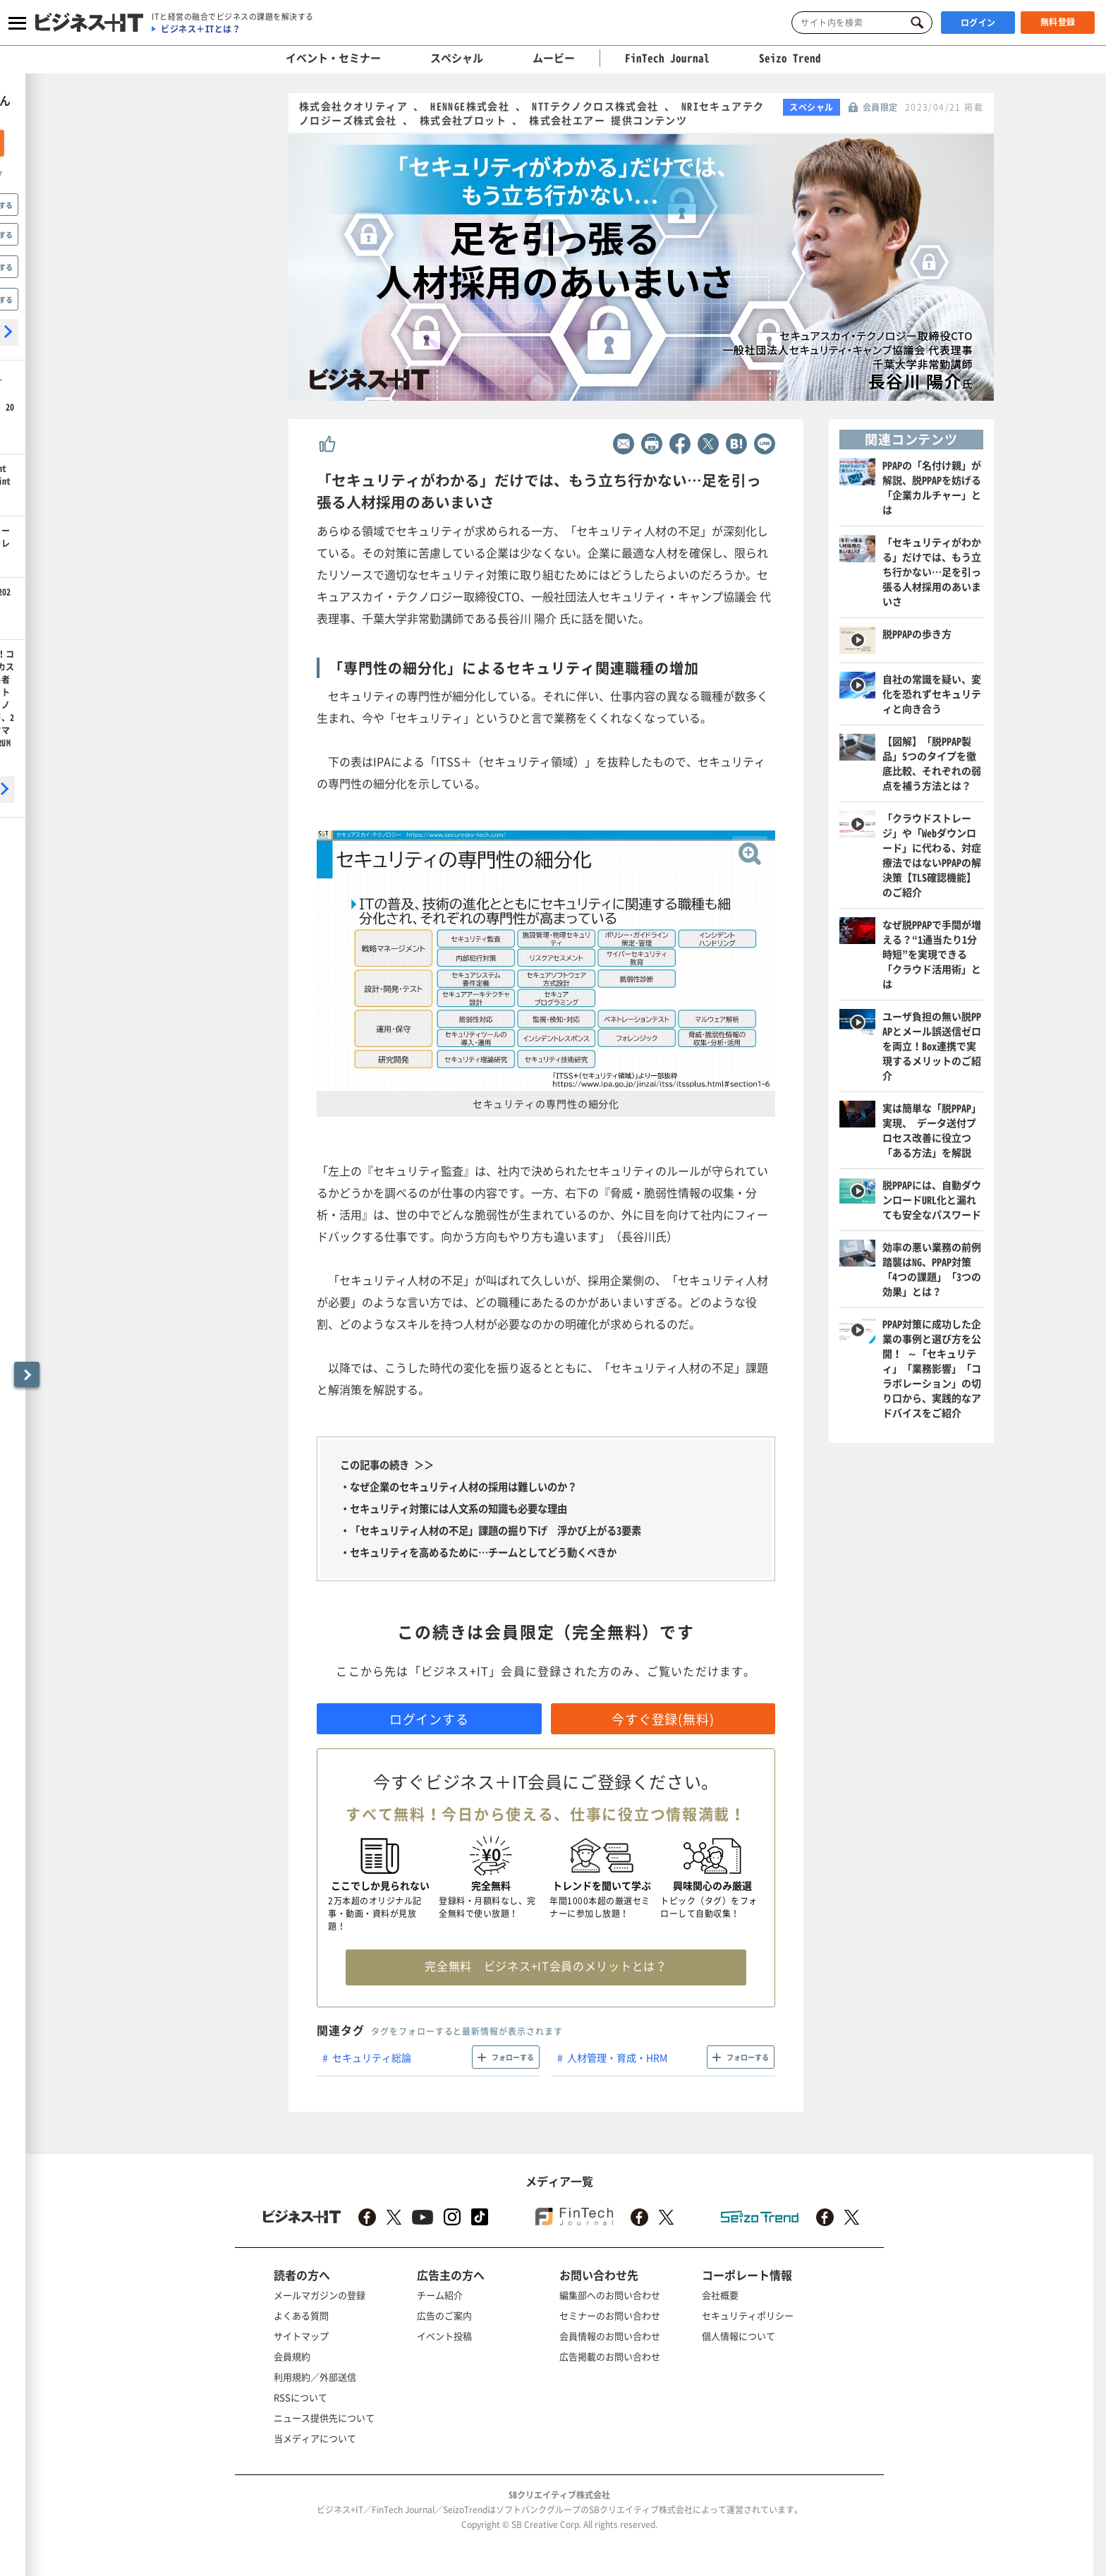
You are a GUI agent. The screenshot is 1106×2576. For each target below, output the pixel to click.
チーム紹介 (440, 2295)
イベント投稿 (444, 2335)
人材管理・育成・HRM (617, 2057)
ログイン (978, 22)
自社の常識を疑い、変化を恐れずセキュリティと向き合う (931, 693)
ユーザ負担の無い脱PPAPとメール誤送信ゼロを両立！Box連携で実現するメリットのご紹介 (931, 1045)
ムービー (554, 58)
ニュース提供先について (324, 2417)
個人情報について (738, 2335)
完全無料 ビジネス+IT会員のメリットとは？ (546, 1965)
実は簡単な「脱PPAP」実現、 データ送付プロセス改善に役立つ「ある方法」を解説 (931, 1130)
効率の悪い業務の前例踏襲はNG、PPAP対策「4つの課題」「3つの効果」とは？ (931, 1269)
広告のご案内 (444, 2315)
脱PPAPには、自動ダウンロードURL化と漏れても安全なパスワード (931, 1199)
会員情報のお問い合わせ (609, 2335)
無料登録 (1058, 22)
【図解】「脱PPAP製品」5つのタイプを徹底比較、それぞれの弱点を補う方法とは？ (931, 763)
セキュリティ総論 (371, 2057)
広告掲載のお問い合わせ (609, 2356)
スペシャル (456, 58)
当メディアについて (315, 2438)
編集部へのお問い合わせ (609, 2295)
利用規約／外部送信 (315, 2376)
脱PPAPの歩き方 (917, 634)
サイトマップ (301, 2335)
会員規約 (292, 2356)
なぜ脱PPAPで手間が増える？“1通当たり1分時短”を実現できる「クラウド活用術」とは (931, 954)
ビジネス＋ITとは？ (201, 29)
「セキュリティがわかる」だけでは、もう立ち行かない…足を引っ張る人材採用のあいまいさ (931, 571)
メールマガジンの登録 (319, 2295)
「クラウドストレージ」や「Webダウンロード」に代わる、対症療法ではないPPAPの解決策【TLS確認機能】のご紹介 (931, 855)
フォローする (513, 2057)
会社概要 (720, 2295)
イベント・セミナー (333, 58)
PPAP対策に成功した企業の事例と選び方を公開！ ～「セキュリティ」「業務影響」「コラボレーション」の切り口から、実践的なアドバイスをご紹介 (931, 1368)
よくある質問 (301, 2315)
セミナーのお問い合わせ (609, 2315)
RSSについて (300, 2397)
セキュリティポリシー (748, 2315)
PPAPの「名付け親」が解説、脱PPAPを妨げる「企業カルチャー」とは (931, 487)
